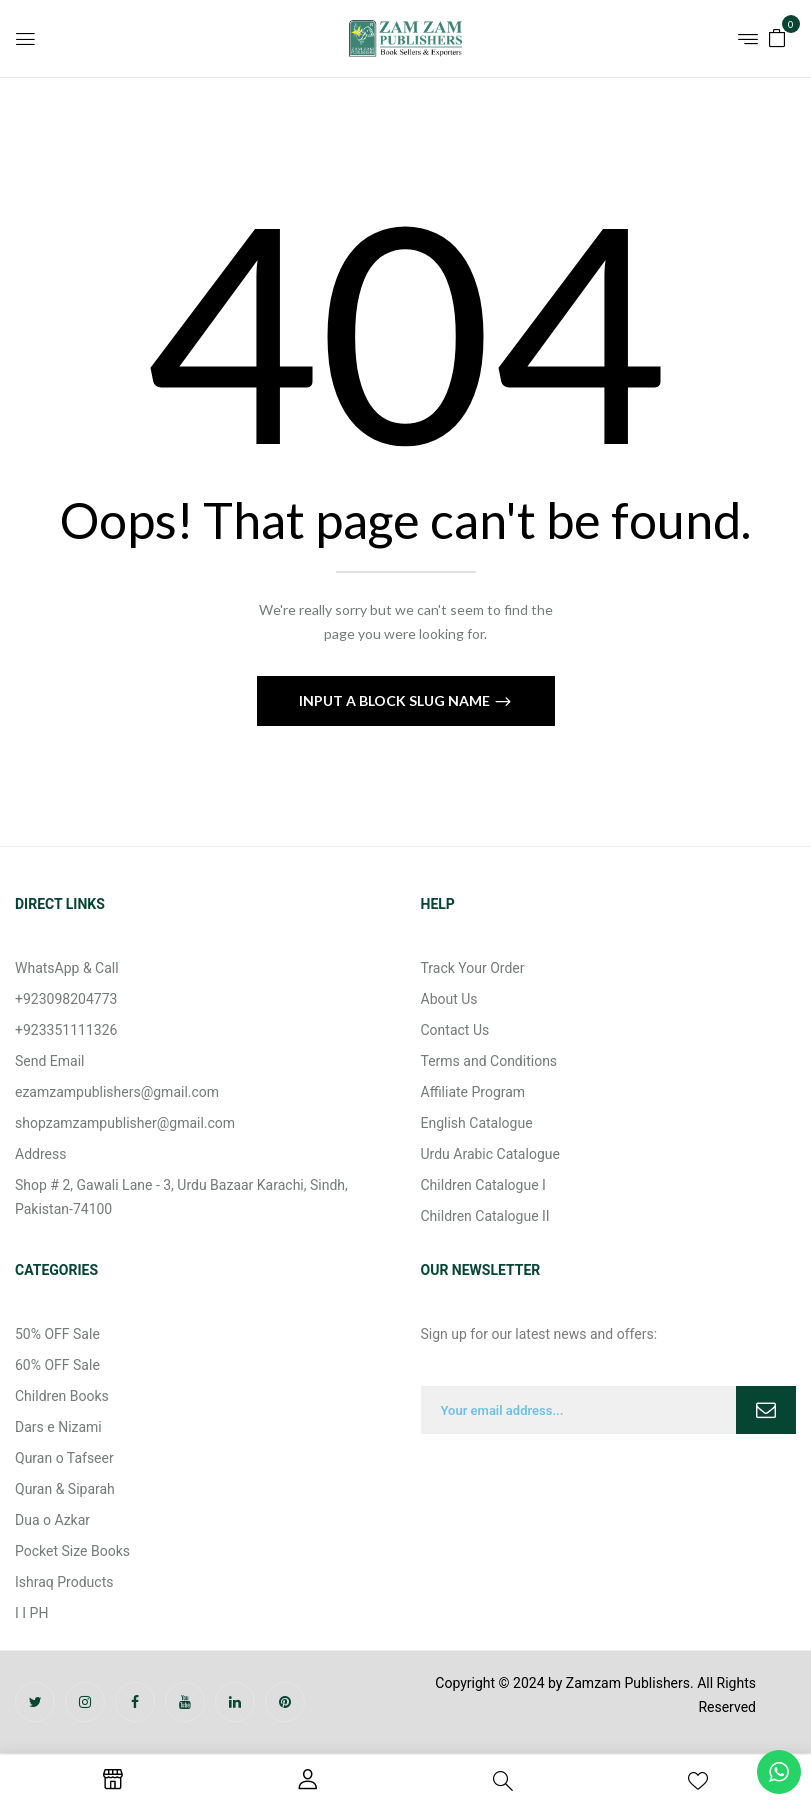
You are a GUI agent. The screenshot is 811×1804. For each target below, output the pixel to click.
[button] (777, 36)
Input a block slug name (396, 700)
